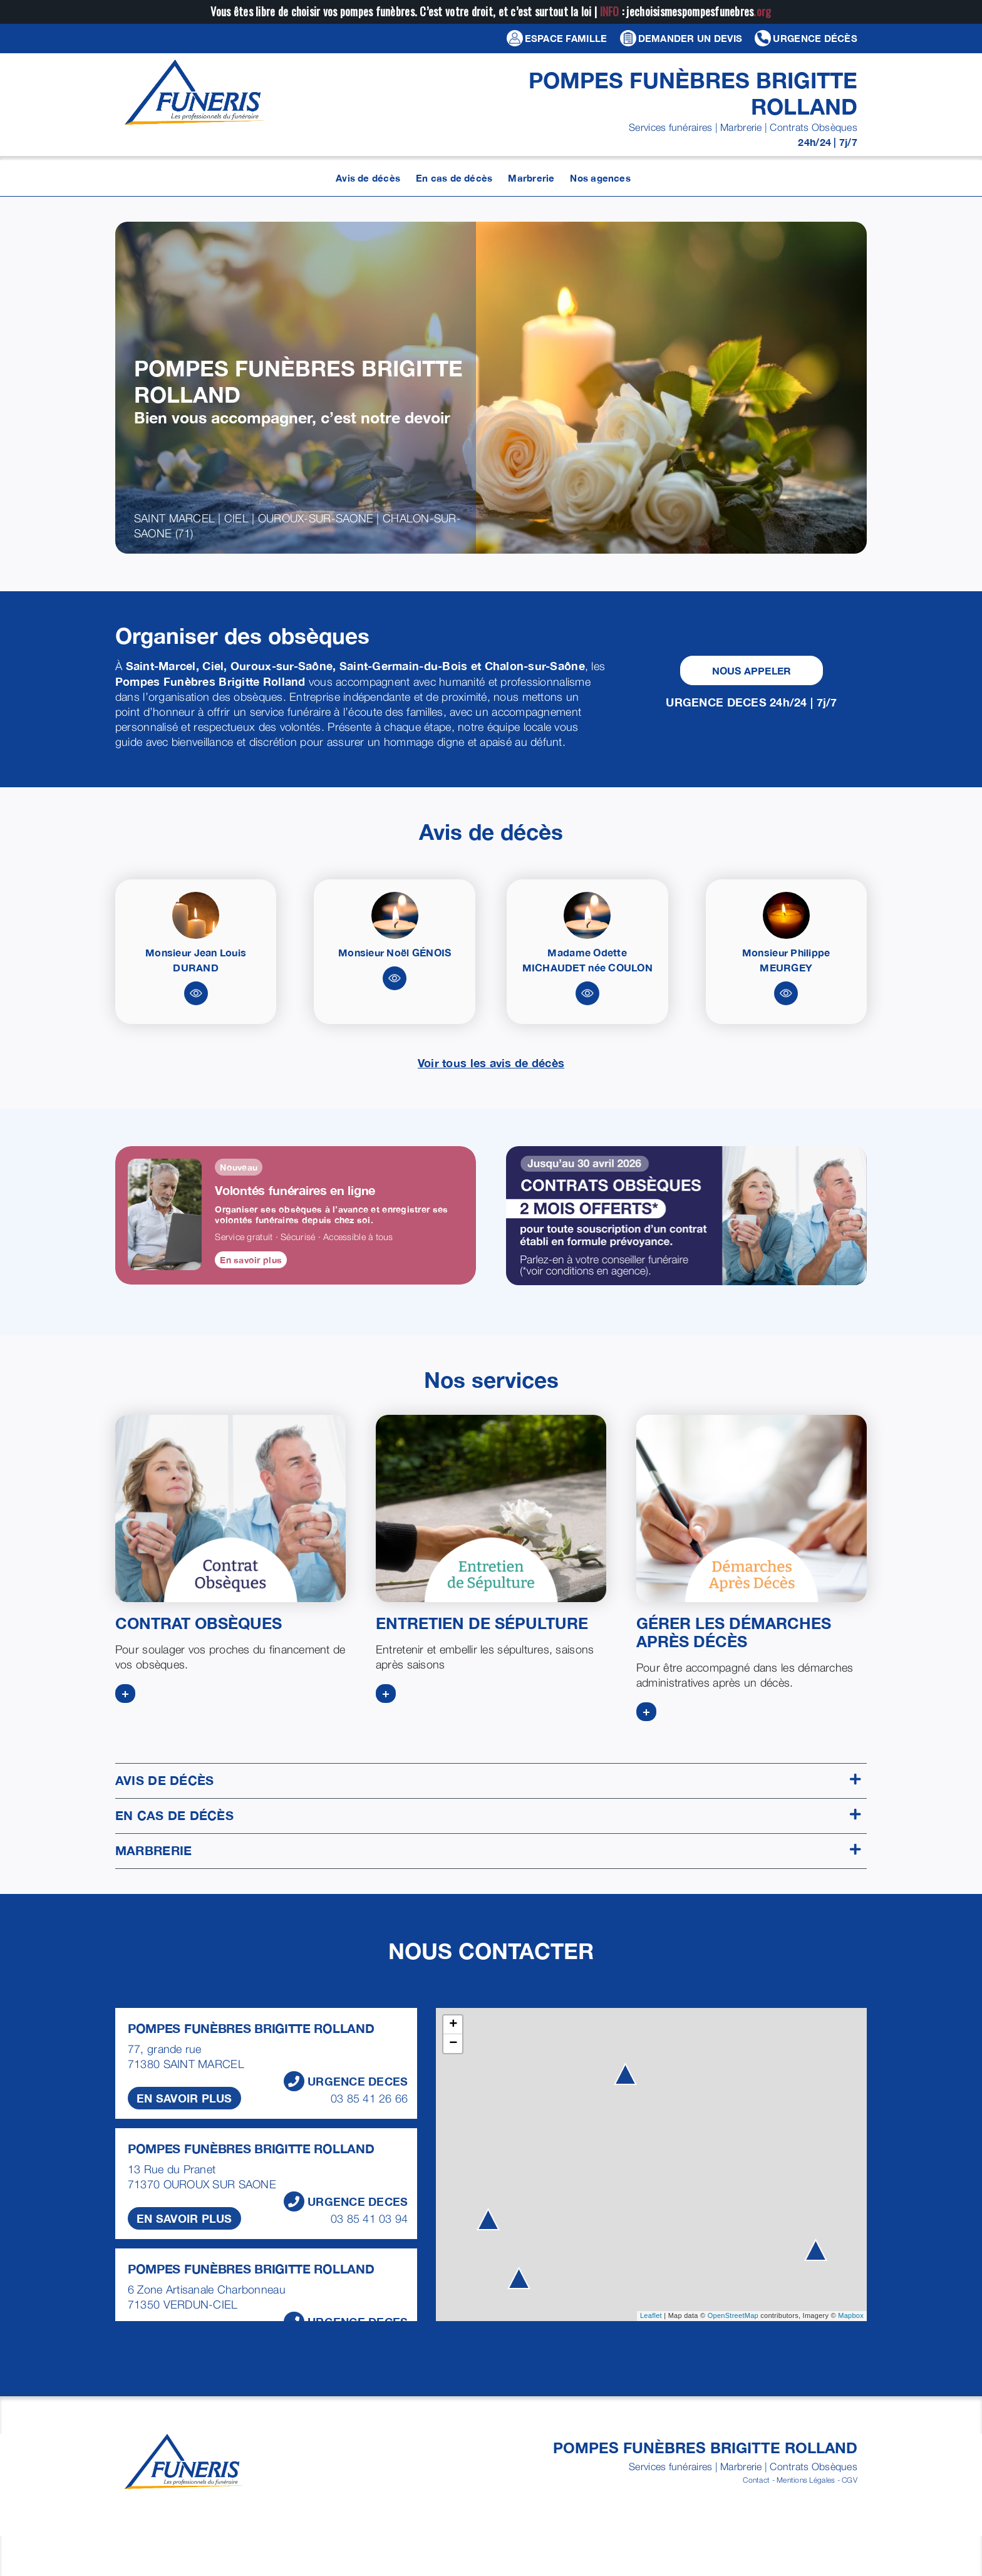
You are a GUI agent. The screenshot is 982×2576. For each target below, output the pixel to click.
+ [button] (453, 2024)
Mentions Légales (806, 2480)
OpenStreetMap (733, 2315)
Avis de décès (488, 1780)
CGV (849, 2480)
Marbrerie (488, 1850)
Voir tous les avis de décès (491, 1063)
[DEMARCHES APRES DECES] (751, 1508)
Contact (756, 2480)
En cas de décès (488, 1815)
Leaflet (651, 2315)
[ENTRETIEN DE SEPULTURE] (491, 1508)
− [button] (453, 2043)
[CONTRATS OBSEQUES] (230, 1508)
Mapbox (851, 2315)
